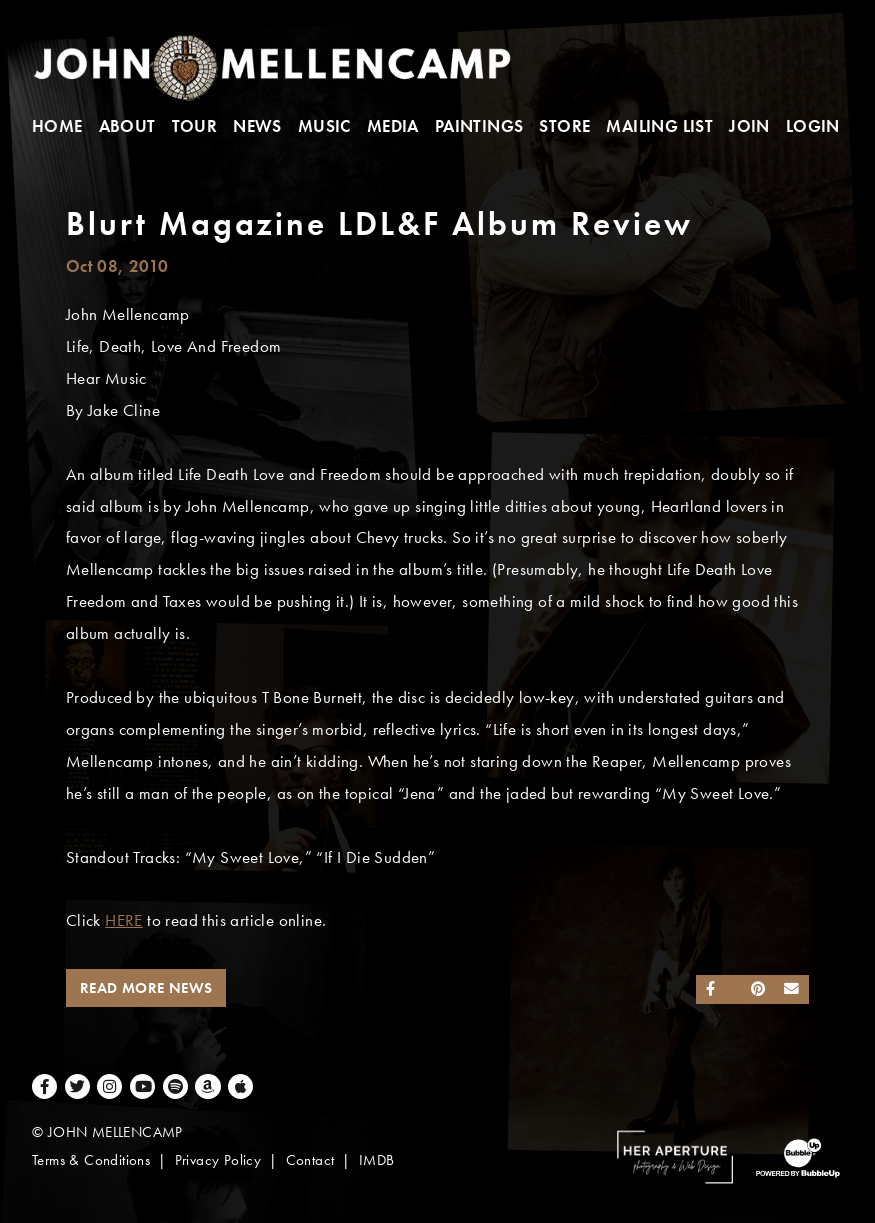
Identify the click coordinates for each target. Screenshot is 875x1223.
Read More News (146, 988)
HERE (124, 920)
